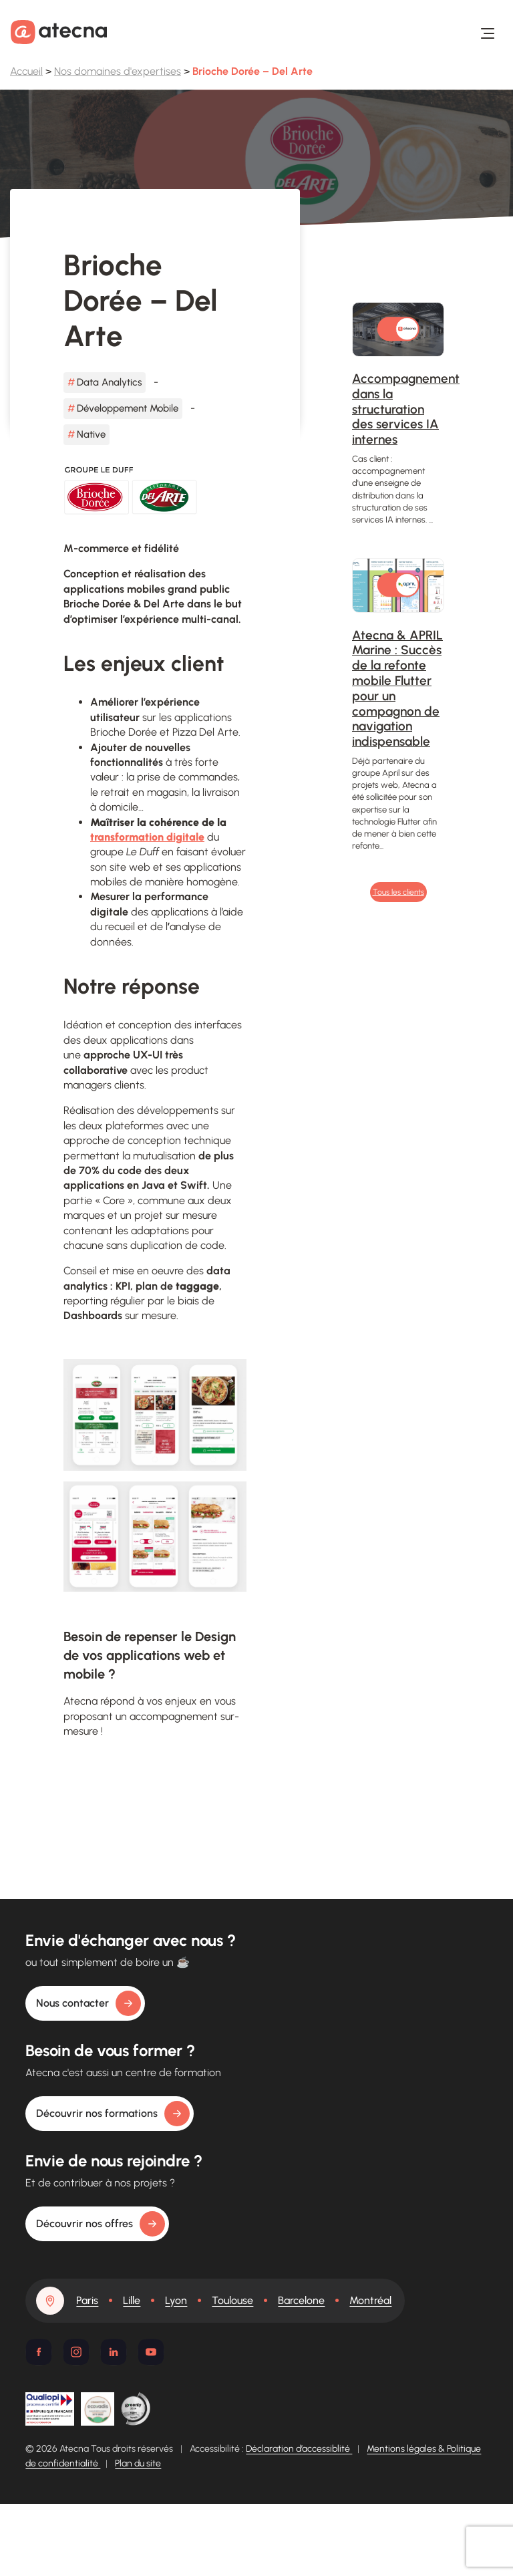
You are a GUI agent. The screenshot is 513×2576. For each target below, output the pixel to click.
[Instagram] (76, 2352)
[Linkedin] (113, 2352)
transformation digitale (147, 837)
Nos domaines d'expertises (117, 71)
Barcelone (301, 2300)
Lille (131, 2300)
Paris (87, 2300)
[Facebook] (38, 2352)
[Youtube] (151, 2352)
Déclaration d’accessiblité (299, 2448)
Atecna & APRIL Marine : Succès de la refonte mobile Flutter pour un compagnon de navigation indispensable (397, 688)
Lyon (176, 2300)
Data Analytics (109, 382)
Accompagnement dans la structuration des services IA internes (406, 409)
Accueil (26, 71)
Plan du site (138, 2463)
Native (91, 434)
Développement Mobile (127, 408)
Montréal (370, 2300)
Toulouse (232, 2300)
